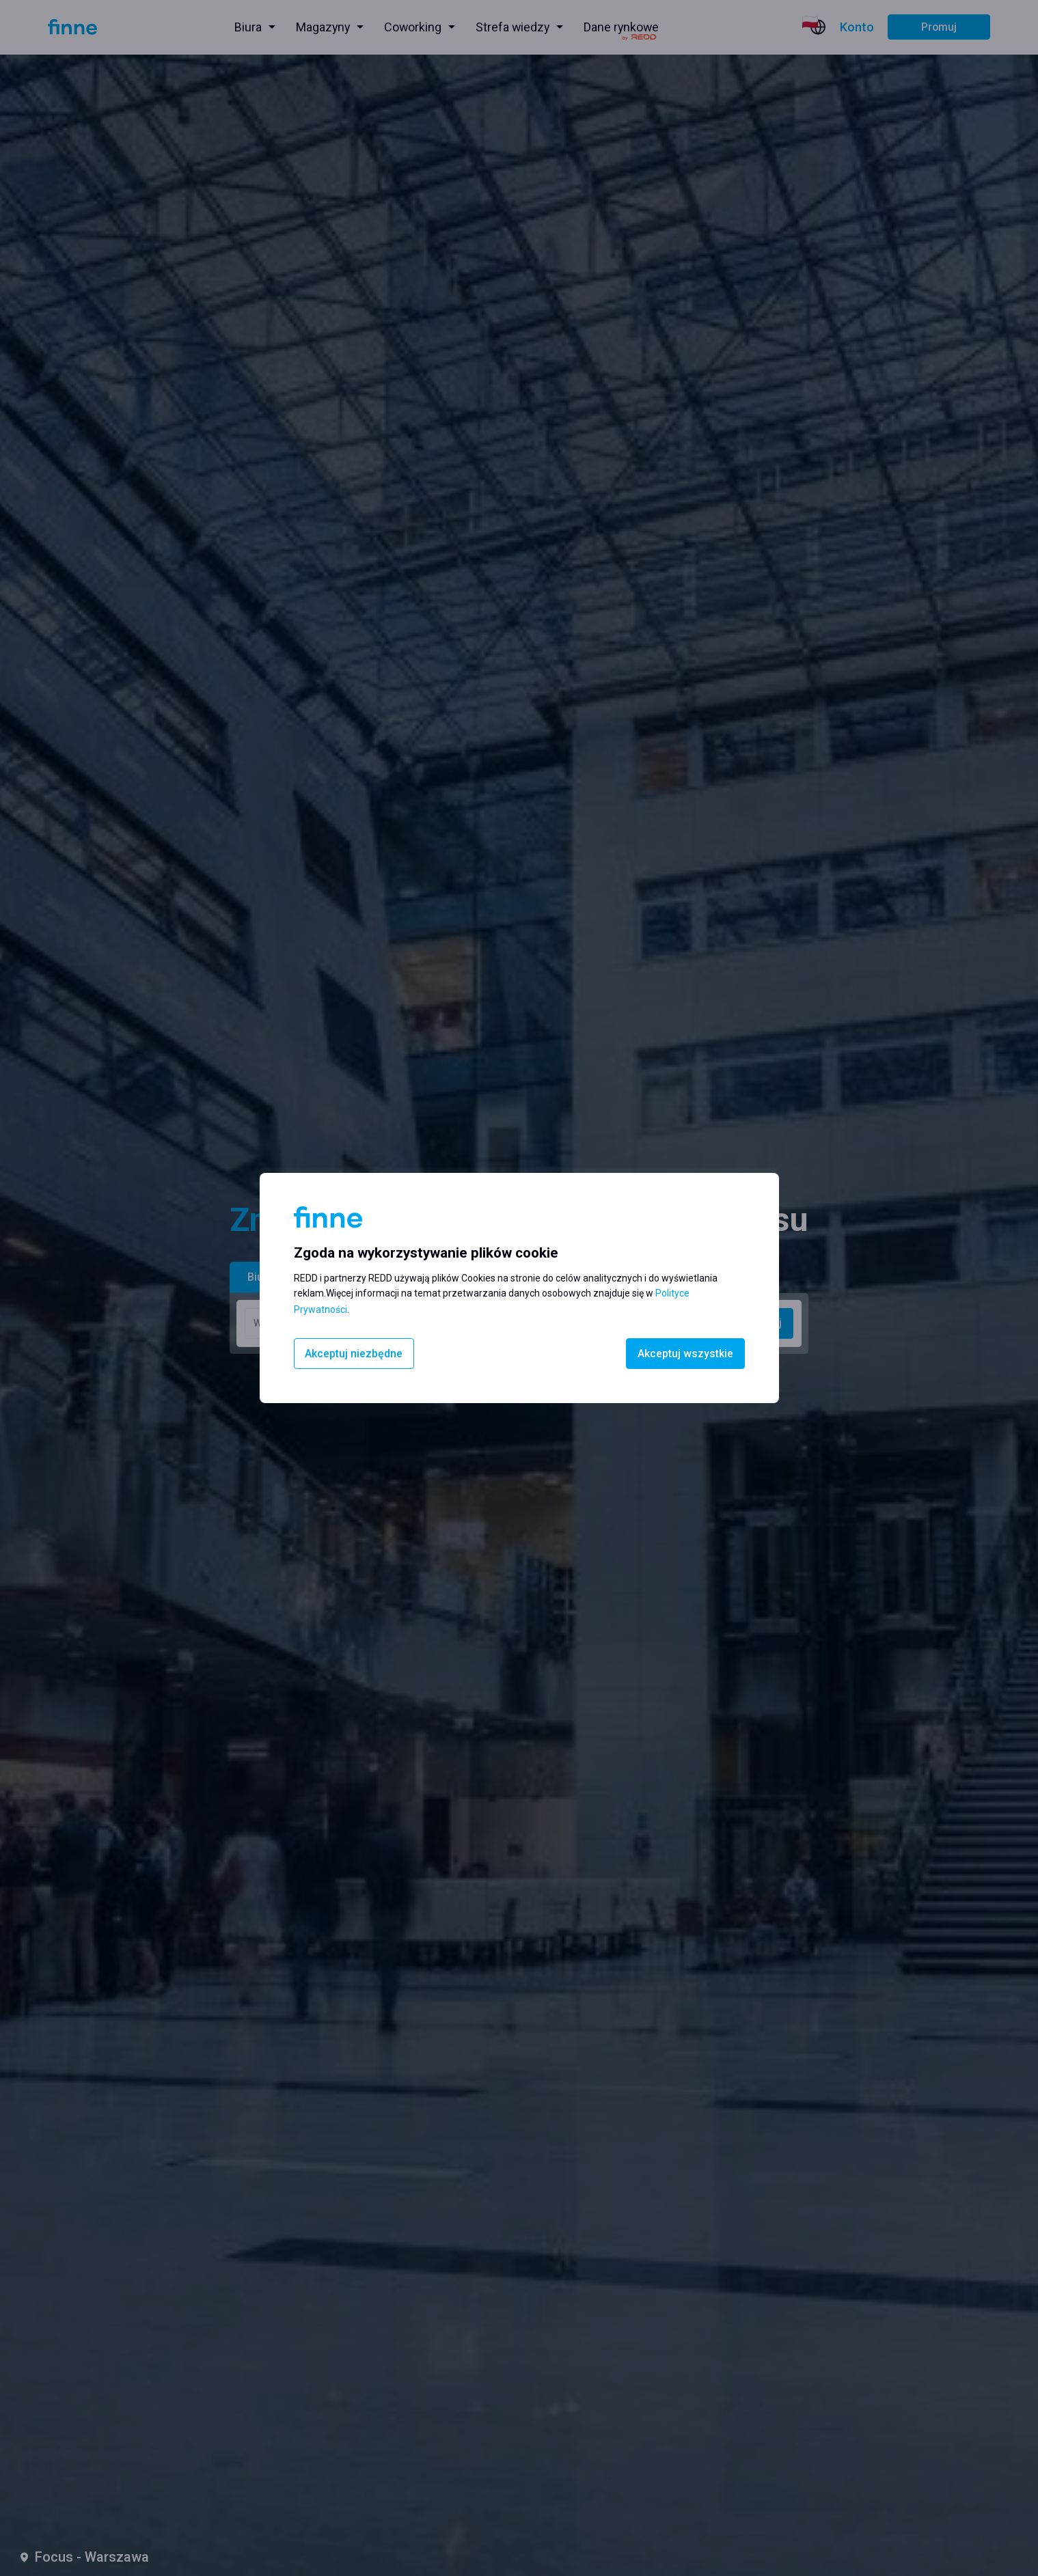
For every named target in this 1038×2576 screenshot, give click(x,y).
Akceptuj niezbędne (354, 1353)
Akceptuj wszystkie (685, 1353)
